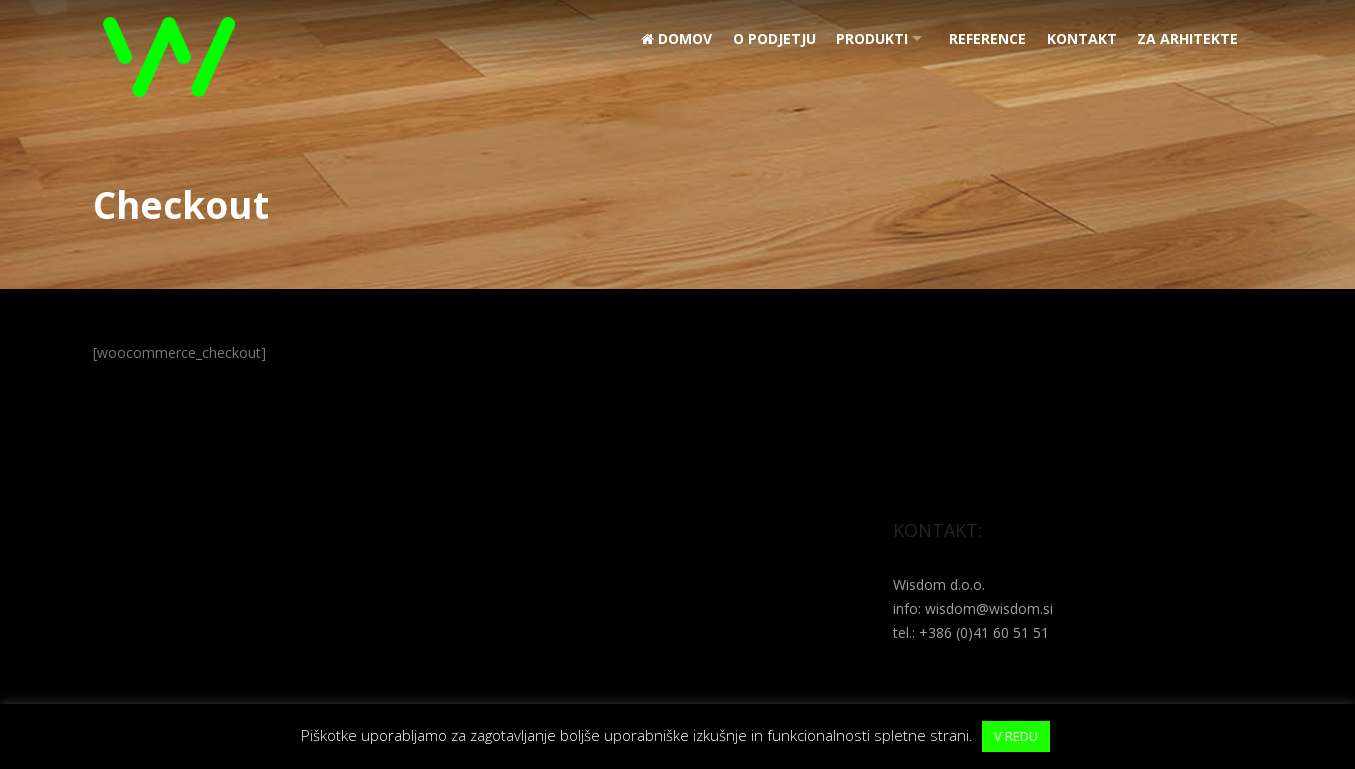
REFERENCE (983, 38)
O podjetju (763, 38)
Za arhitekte (1186, 38)
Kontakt (1079, 38)
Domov (664, 38)
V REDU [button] (1016, 736)
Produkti (863, 38)
